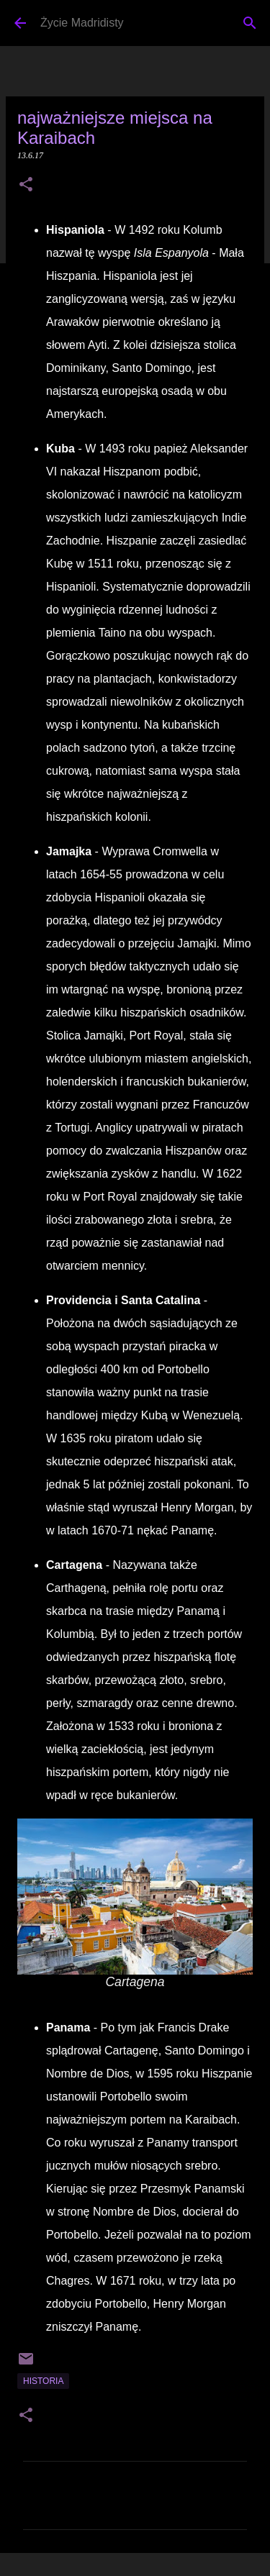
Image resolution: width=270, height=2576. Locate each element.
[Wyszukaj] (249, 23)
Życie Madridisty (82, 23)
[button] (26, 186)
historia (43, 2381)
